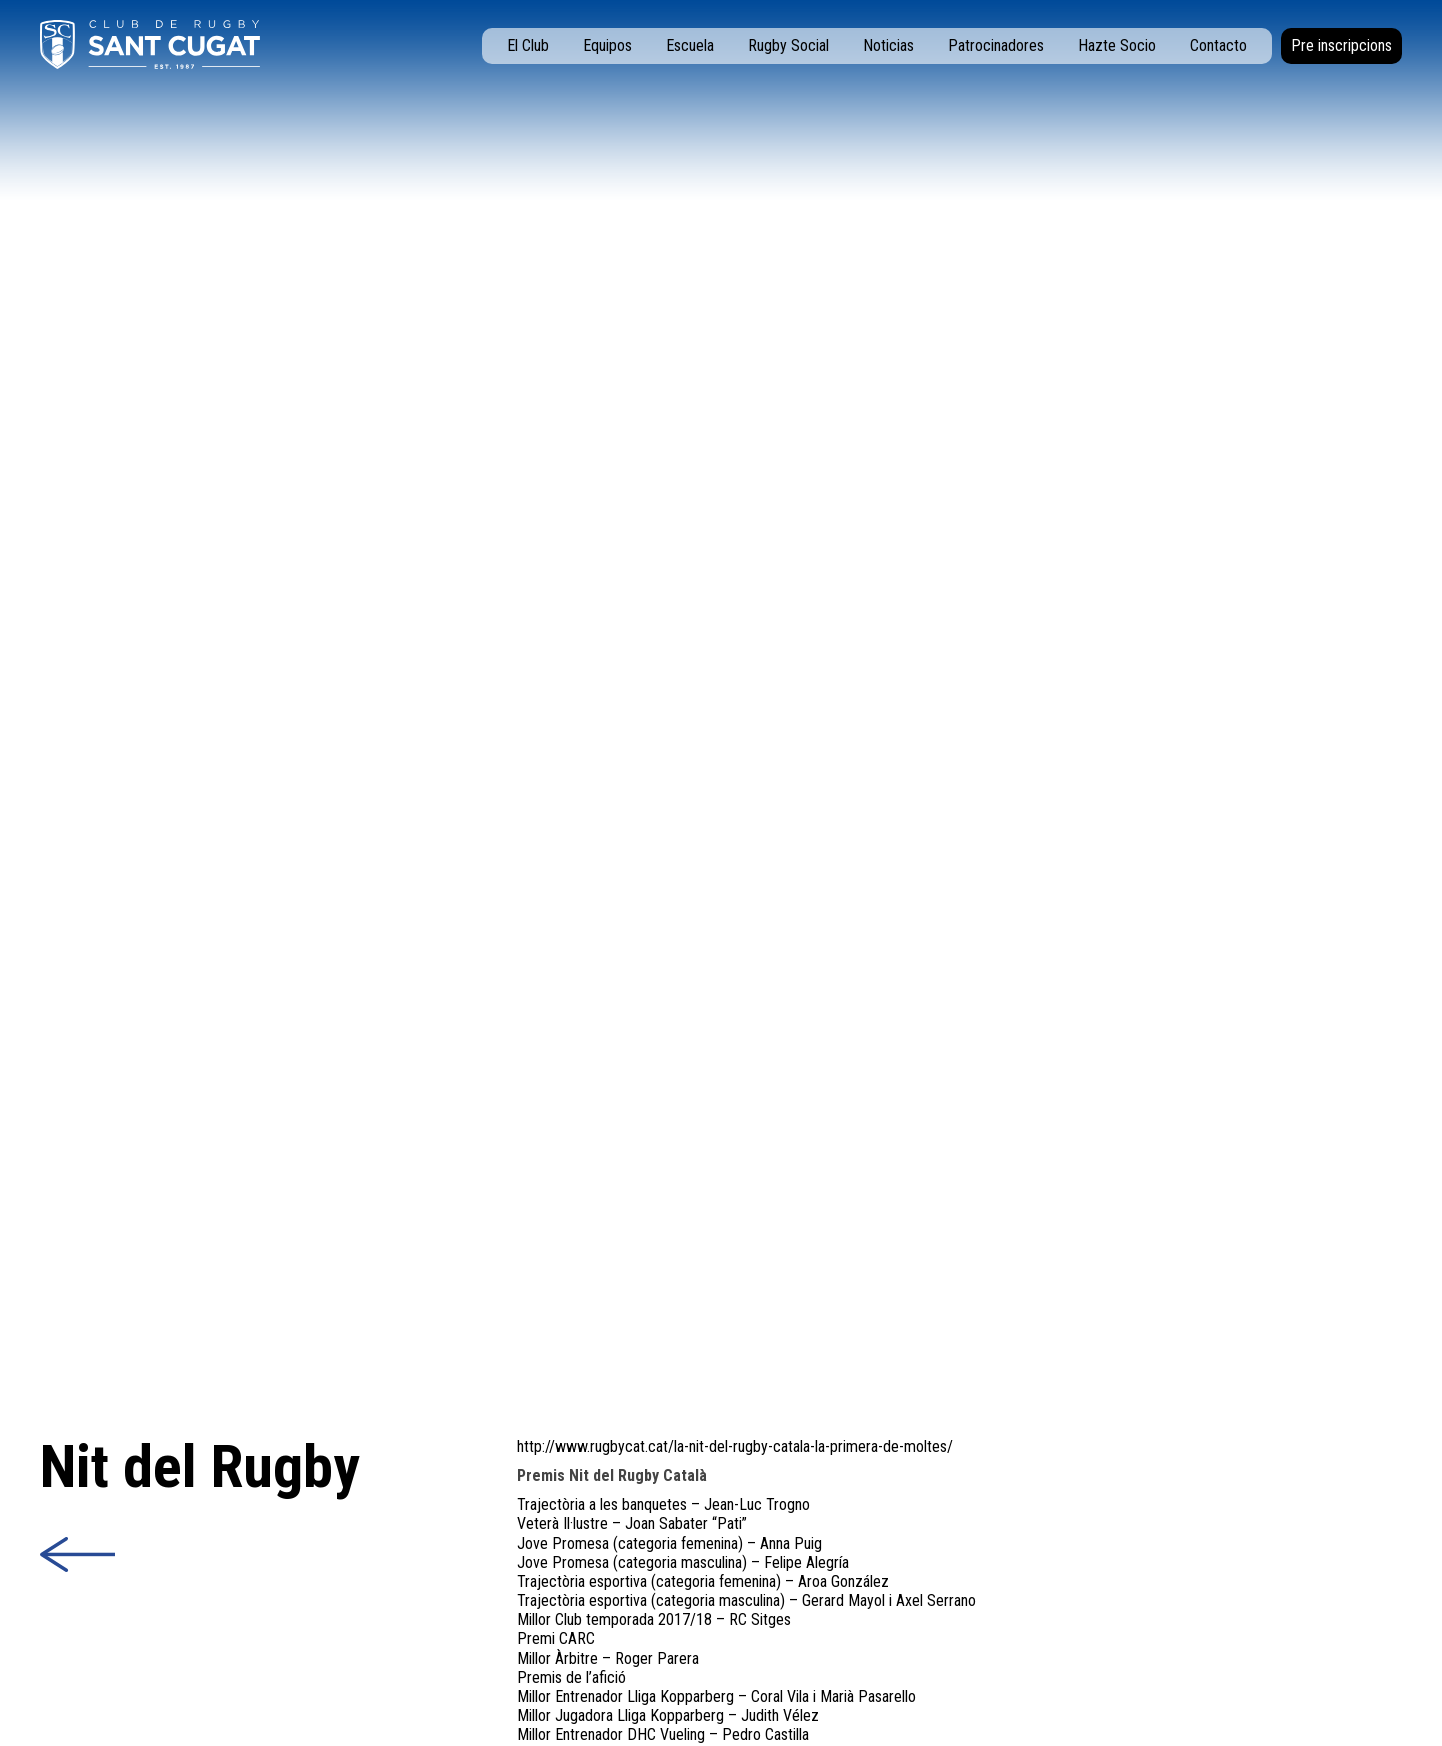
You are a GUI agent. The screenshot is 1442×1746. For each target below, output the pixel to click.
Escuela (690, 45)
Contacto (1218, 45)
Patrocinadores (996, 45)
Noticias (888, 45)
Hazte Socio (1117, 45)
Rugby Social (788, 45)
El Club (528, 45)
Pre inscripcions (1341, 45)
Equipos (607, 45)
